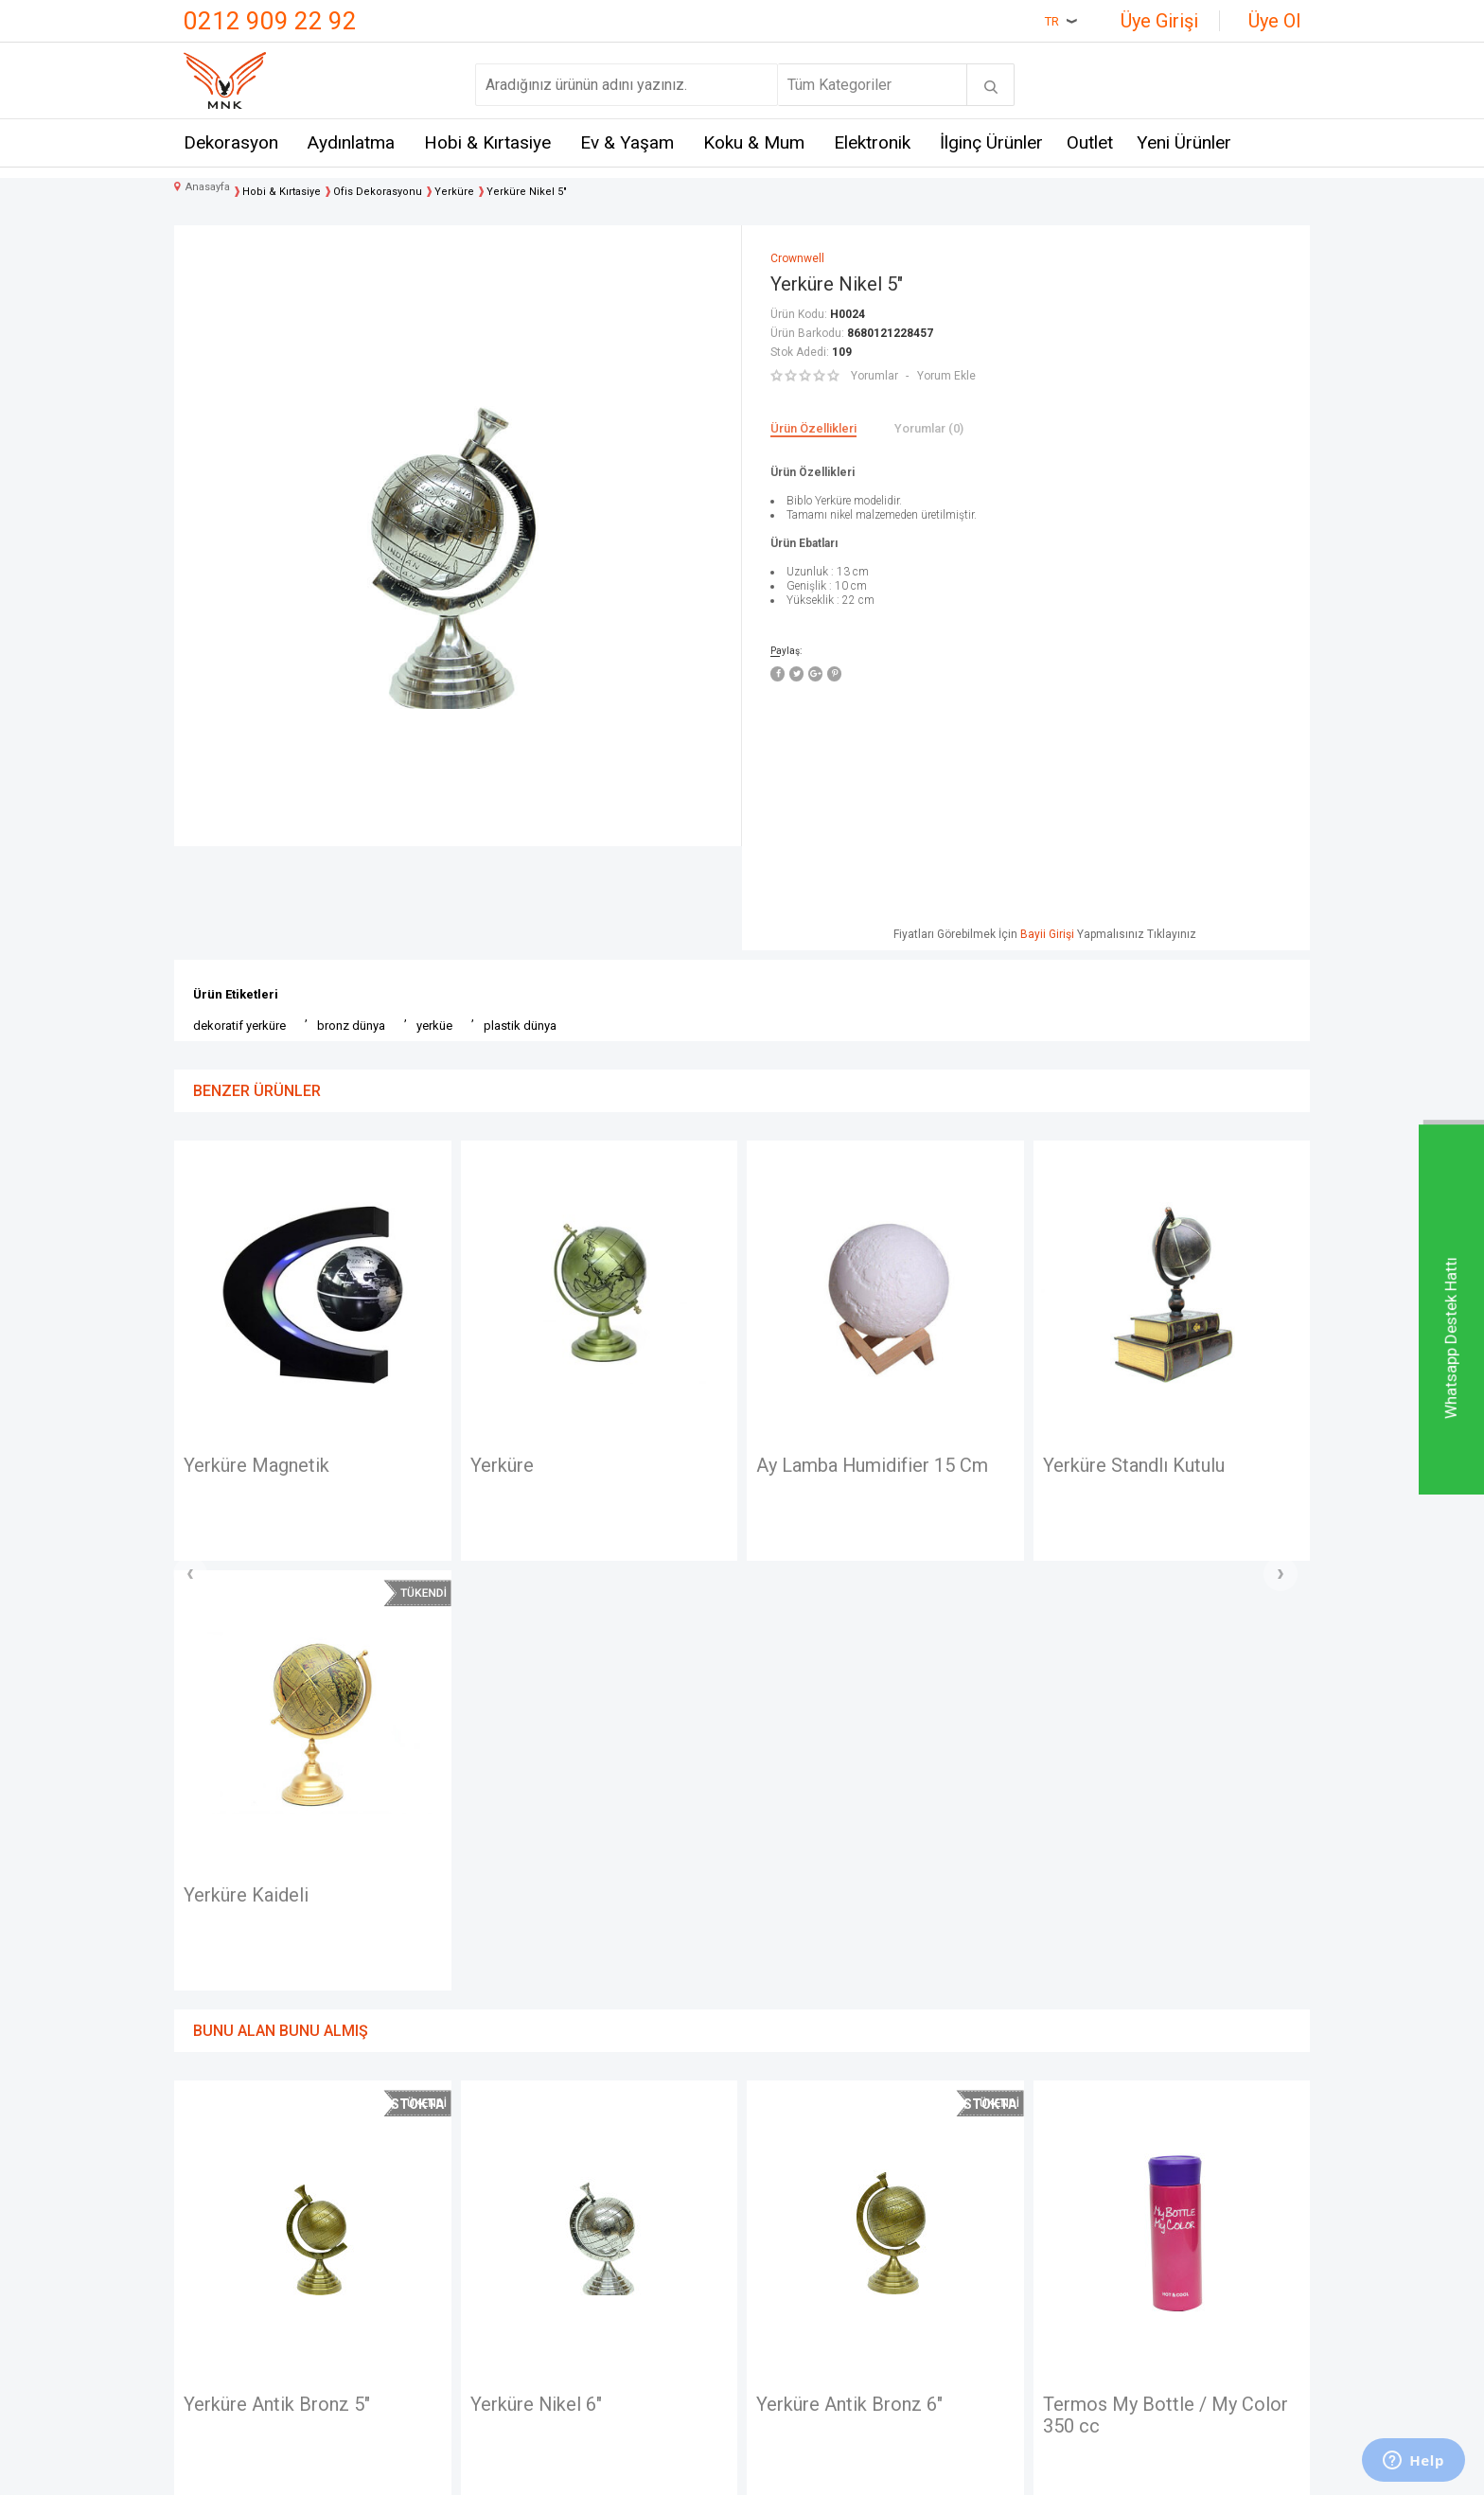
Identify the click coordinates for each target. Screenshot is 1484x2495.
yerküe (434, 1025)
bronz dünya (351, 1025)
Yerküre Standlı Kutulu (863, 1466)
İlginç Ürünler (991, 142)
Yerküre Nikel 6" (269, 1976)
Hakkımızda (222, 2247)
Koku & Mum (753, 142)
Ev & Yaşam (627, 142)
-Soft (644, 2471)
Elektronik (872, 142)
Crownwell (407, 2247)
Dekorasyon (231, 142)
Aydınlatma (351, 142)
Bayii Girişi (1047, 934)
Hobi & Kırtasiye (487, 142)
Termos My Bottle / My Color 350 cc (898, 1987)
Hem (388, 2212)
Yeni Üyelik (787, 2212)
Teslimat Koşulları (621, 2177)
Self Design (412, 2317)
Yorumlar (874, 375)
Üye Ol (1274, 20)
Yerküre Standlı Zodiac (1152, 1466)
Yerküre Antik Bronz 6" (583, 1976)
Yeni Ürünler (1184, 142)
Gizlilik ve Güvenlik (624, 2317)
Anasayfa (782, 2177)
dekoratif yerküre (239, 1025)
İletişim (208, 2177)
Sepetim (779, 2317)
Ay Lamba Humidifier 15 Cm (602, 1466)
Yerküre (231, 1466)
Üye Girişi (1159, 20)
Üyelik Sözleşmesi (624, 2212)
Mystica (399, 2282)
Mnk (387, 2177)
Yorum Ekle (946, 375)
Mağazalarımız (232, 2212)
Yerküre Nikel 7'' (1129, 1976)
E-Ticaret (685, 2471)
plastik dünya (520, 1025)
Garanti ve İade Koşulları (641, 2282)
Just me (400, 2351)
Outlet (1090, 142)
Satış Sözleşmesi (620, 2247)
